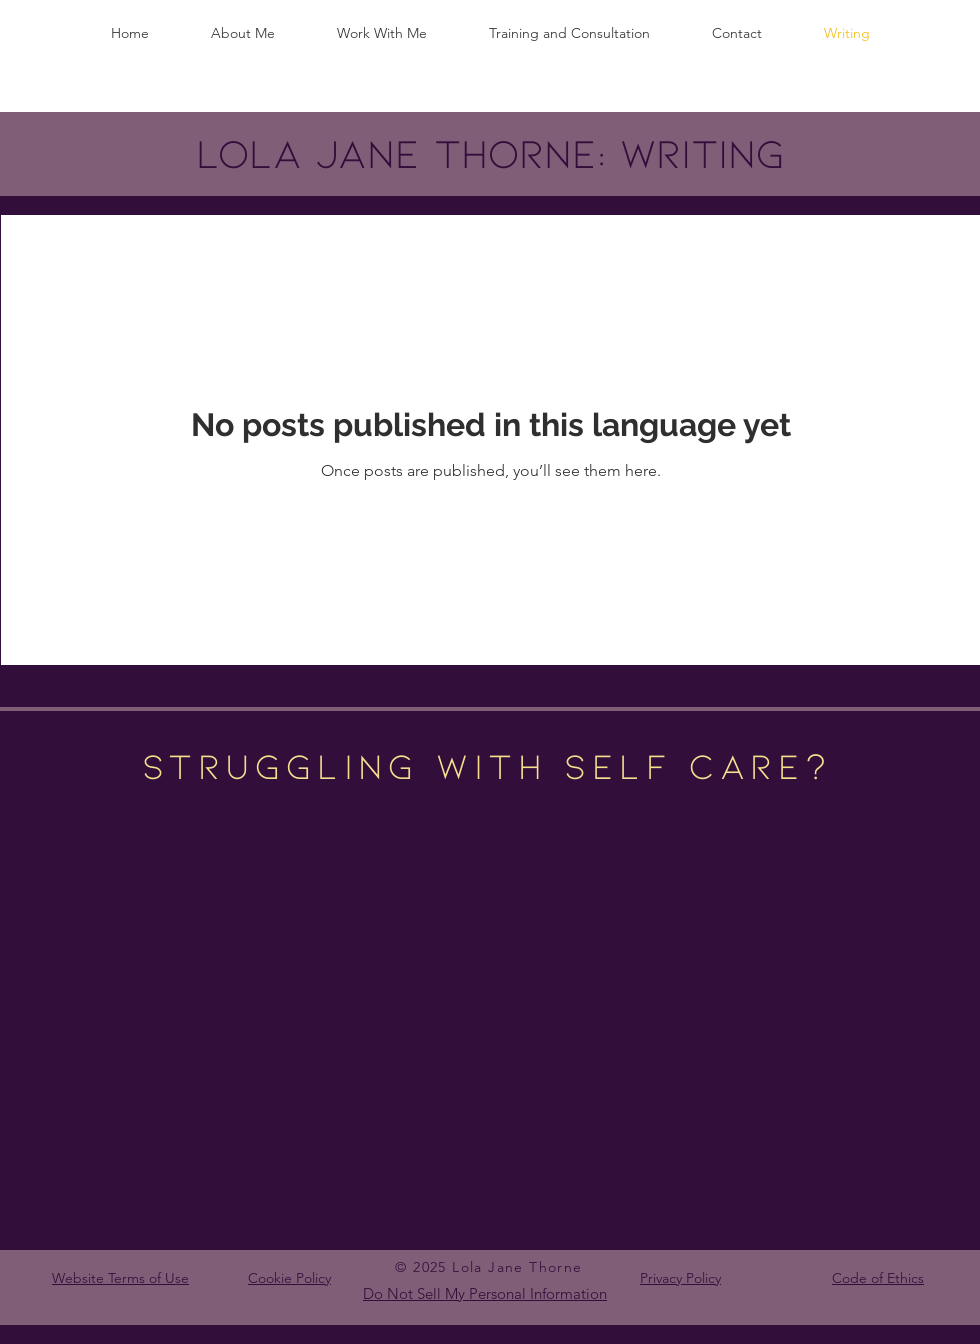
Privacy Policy (680, 1278)
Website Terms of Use (120, 1278)
